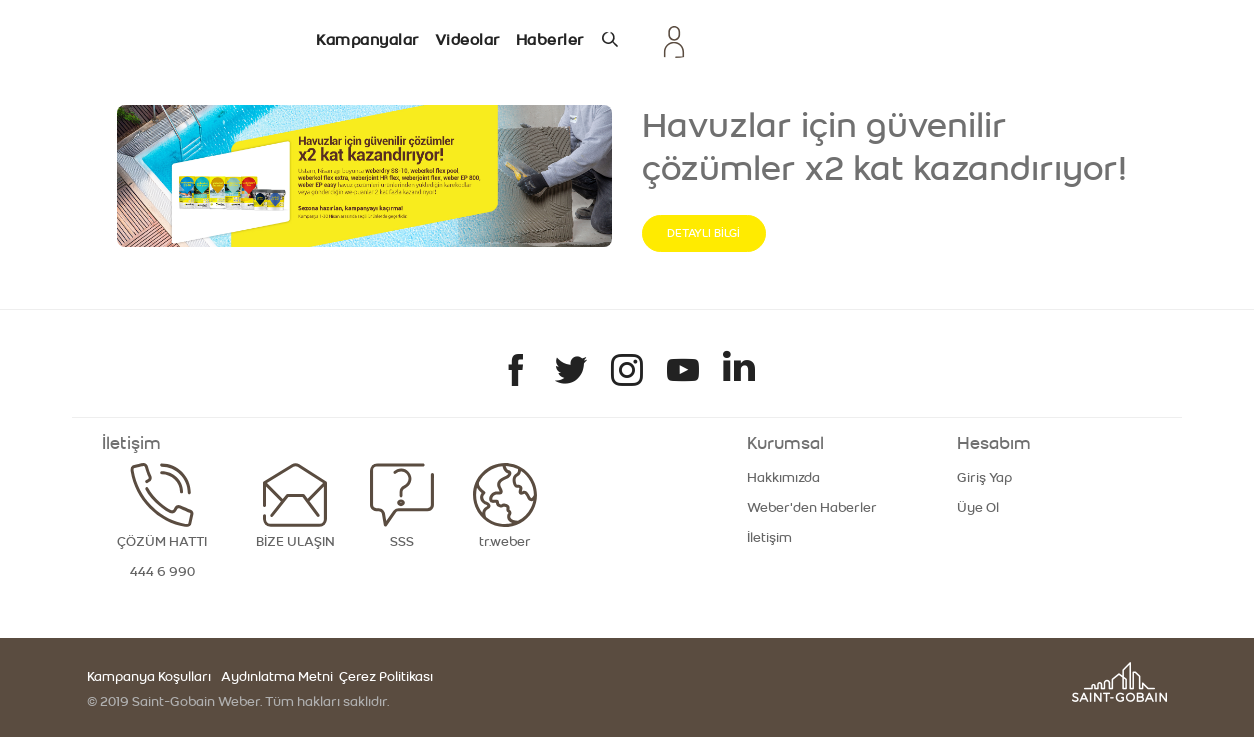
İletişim (769, 538)
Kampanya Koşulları (149, 677)
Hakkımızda (783, 478)
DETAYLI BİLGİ (703, 233)
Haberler (550, 40)
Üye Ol (978, 508)
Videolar (467, 40)
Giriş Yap (984, 478)
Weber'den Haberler (812, 508)
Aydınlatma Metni (277, 677)
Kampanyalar (367, 40)
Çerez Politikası (384, 677)
